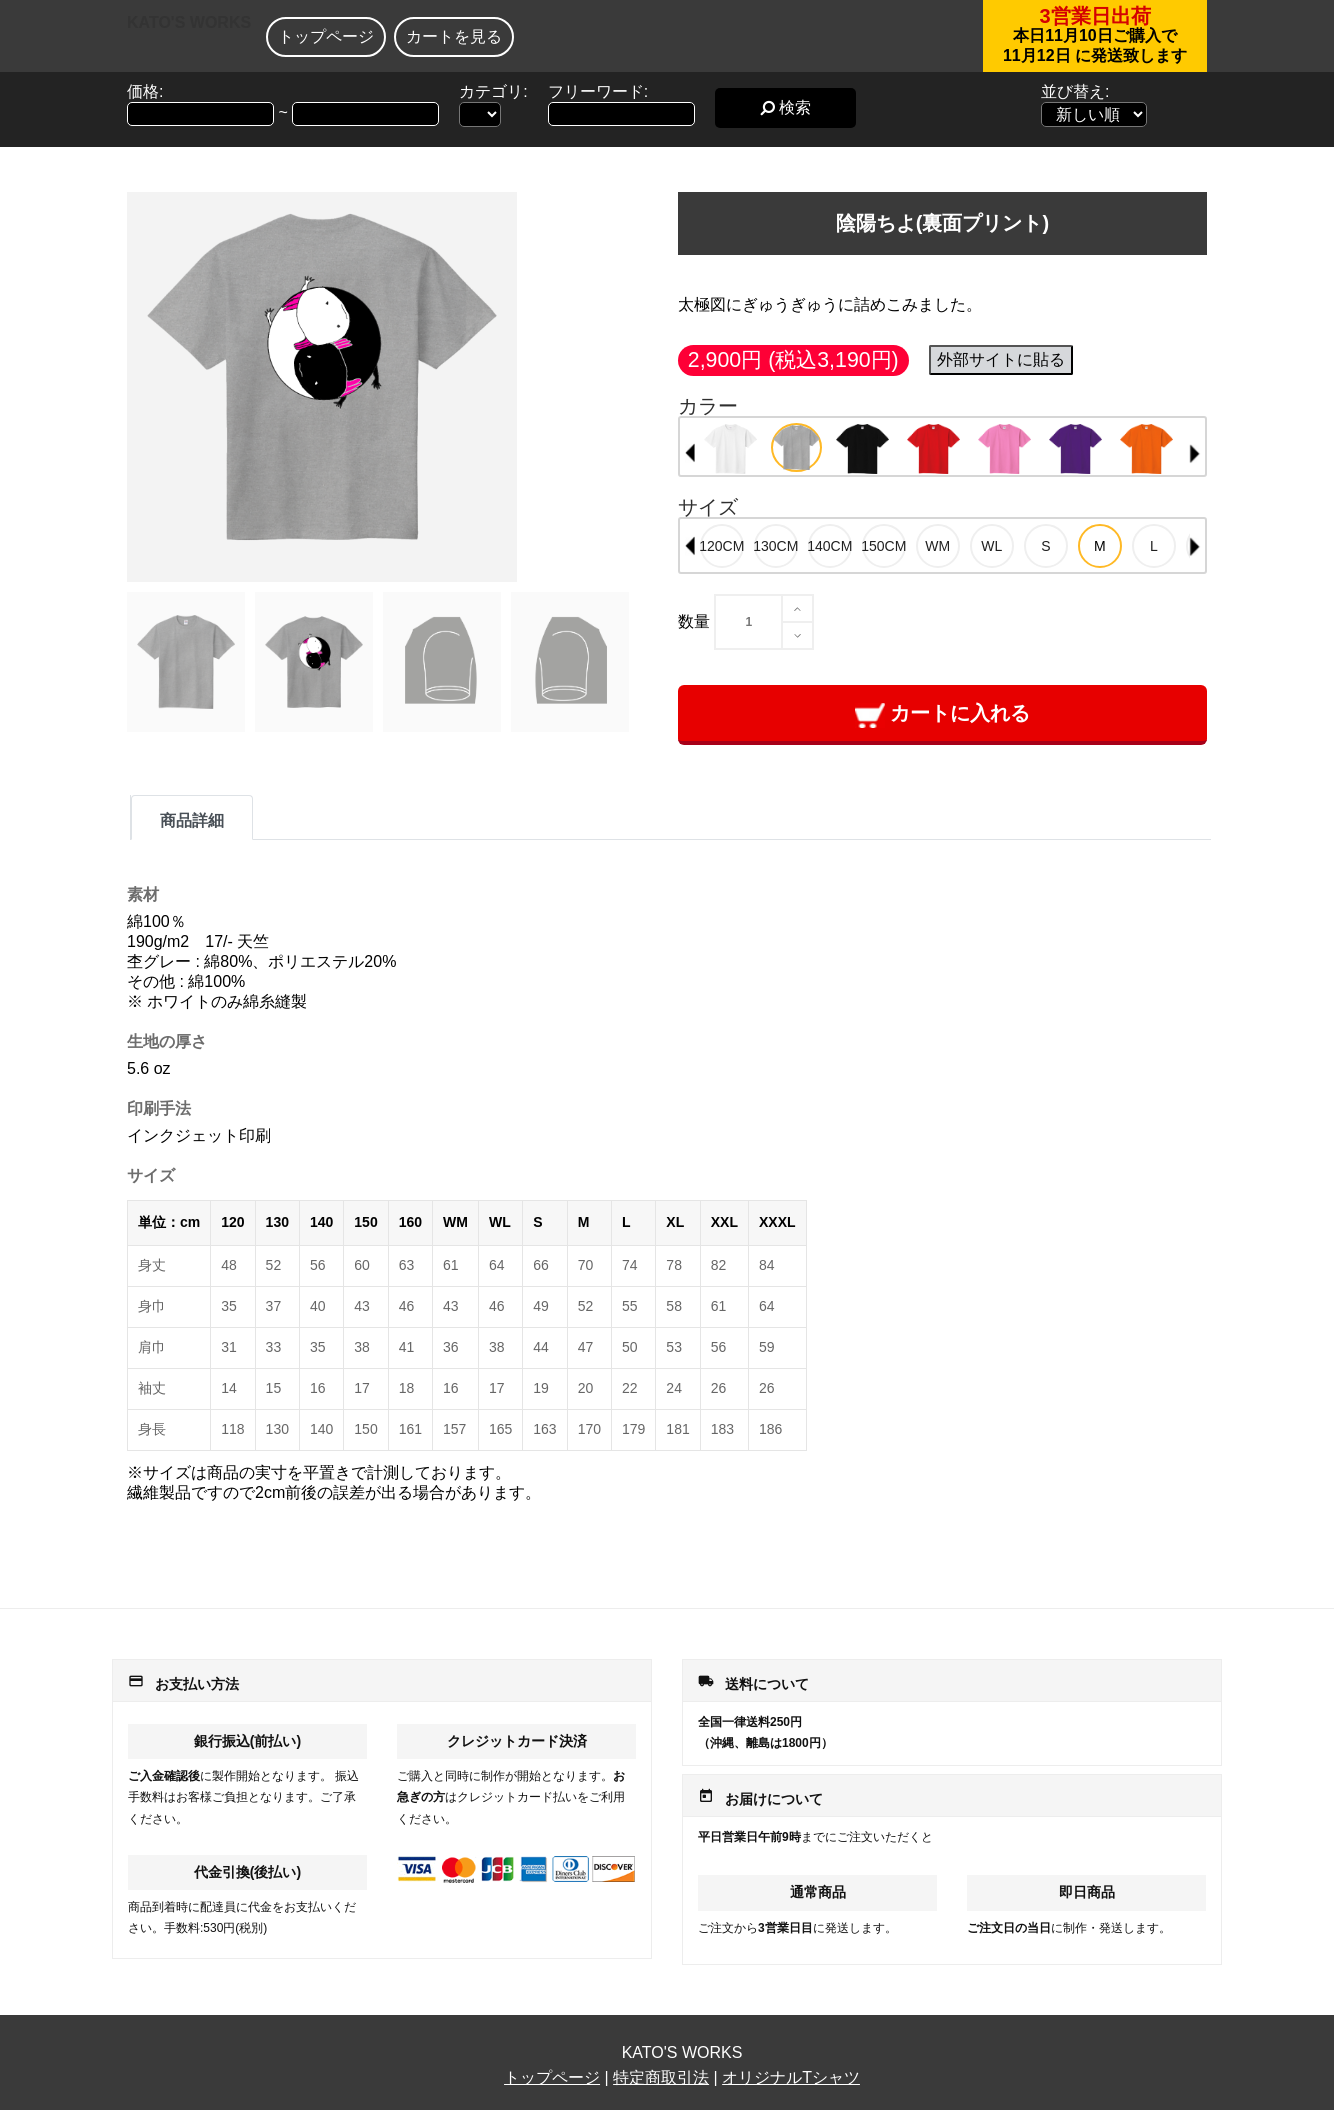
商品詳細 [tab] (192, 820)
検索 (785, 107)
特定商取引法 (661, 2077)
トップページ (326, 36)
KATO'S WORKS (189, 22)
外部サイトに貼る (1001, 359)
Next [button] (1195, 453)
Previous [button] (690, 453)
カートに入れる (942, 714)
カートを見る (454, 36)
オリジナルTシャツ (791, 2077)
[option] (730, 449)
